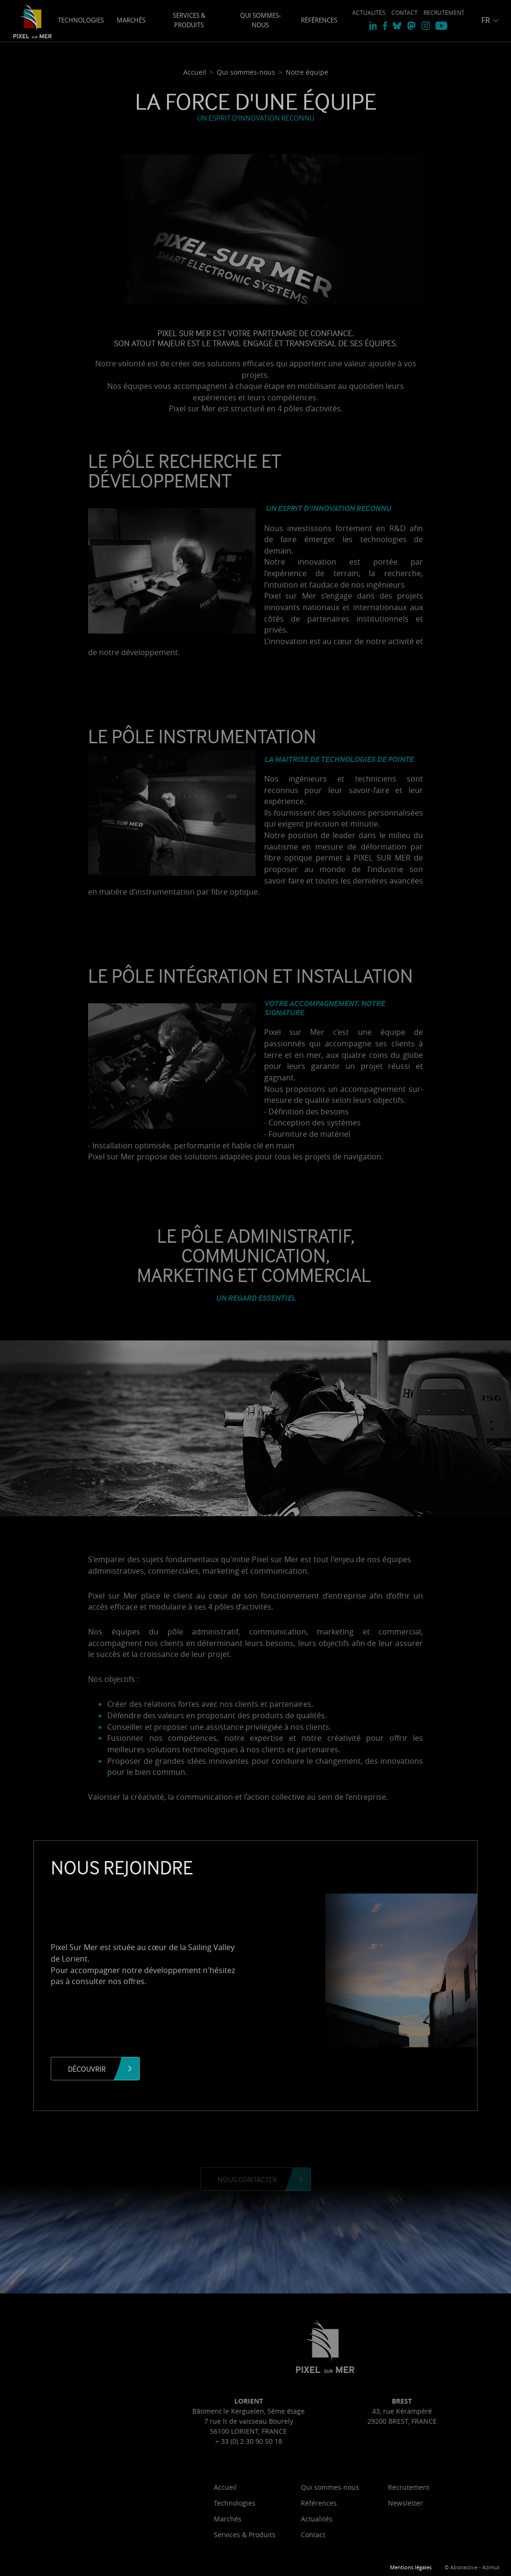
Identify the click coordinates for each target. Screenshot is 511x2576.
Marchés (131, 20)
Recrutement (444, 13)
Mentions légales (411, 2567)
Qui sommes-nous (260, 20)
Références (319, 20)
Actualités (369, 13)
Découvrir (87, 2069)
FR (485, 20)
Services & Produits (189, 20)
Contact (404, 13)
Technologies (81, 20)
